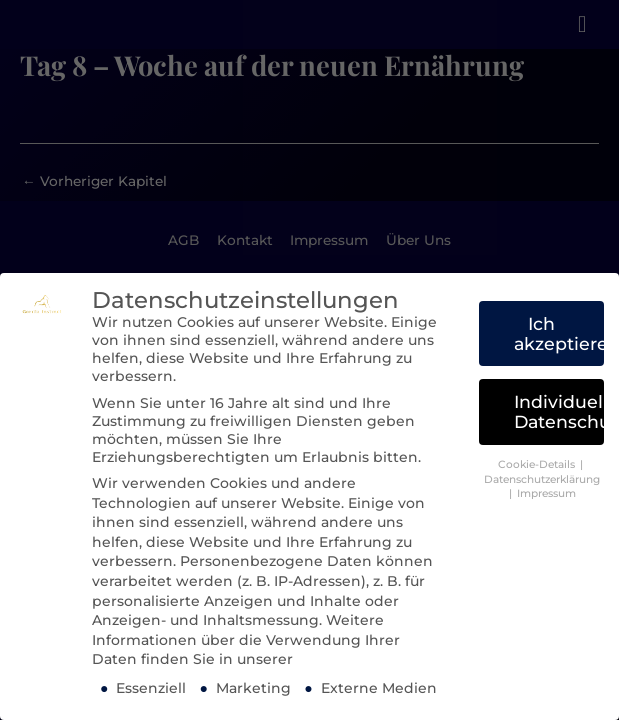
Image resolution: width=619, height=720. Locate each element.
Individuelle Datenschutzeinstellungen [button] (559, 411)
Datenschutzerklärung (542, 479)
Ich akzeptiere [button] (559, 333)
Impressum (546, 493)
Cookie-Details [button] (538, 464)
